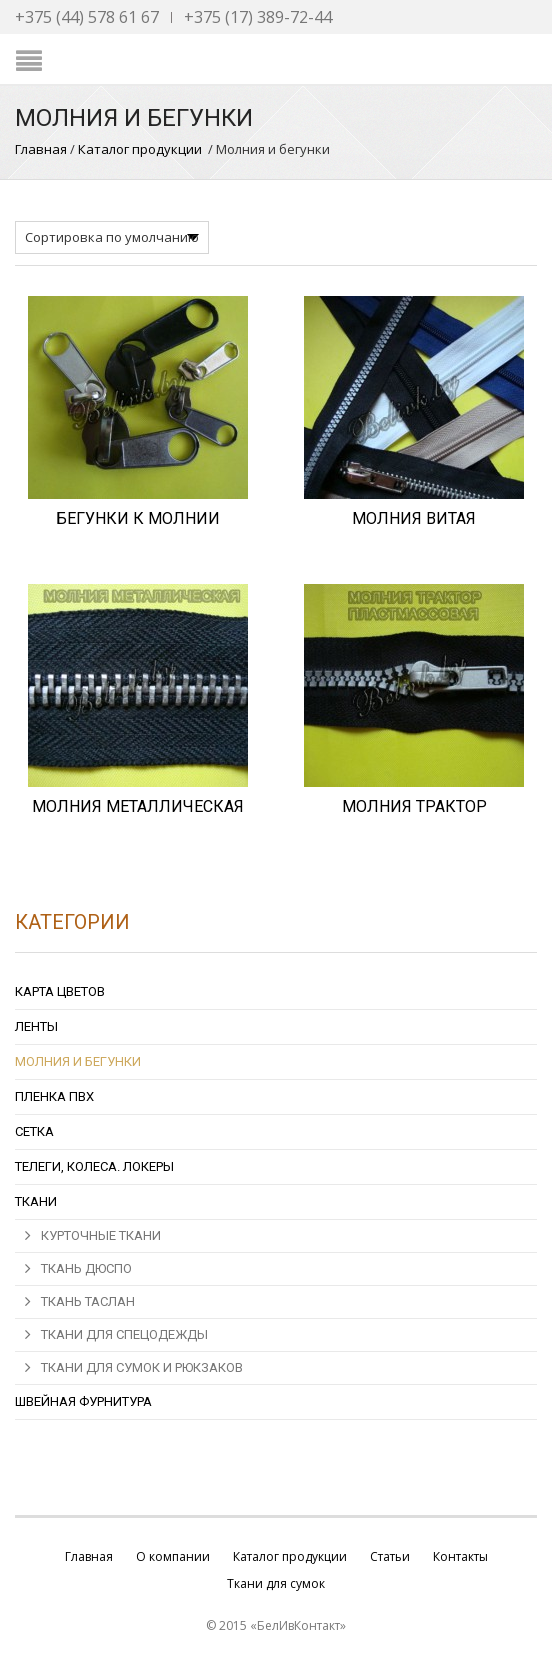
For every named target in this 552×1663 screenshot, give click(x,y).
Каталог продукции (140, 149)
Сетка (34, 1131)
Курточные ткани (101, 1235)
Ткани (36, 1201)
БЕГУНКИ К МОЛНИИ (138, 518)
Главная (41, 149)
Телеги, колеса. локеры (94, 1166)
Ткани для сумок (276, 1583)
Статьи (390, 1556)
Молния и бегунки (78, 1061)
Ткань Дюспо (86, 1268)
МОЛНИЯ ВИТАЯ (414, 518)
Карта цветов (60, 991)
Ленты (36, 1026)
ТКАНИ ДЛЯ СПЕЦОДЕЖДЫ (124, 1334)
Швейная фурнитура (83, 1401)
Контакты (460, 1556)
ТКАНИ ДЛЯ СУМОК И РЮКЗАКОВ (142, 1367)
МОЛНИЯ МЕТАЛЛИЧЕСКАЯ (138, 806)
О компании (173, 1556)
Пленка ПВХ (54, 1096)
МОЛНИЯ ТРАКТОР (414, 806)
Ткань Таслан (88, 1301)
